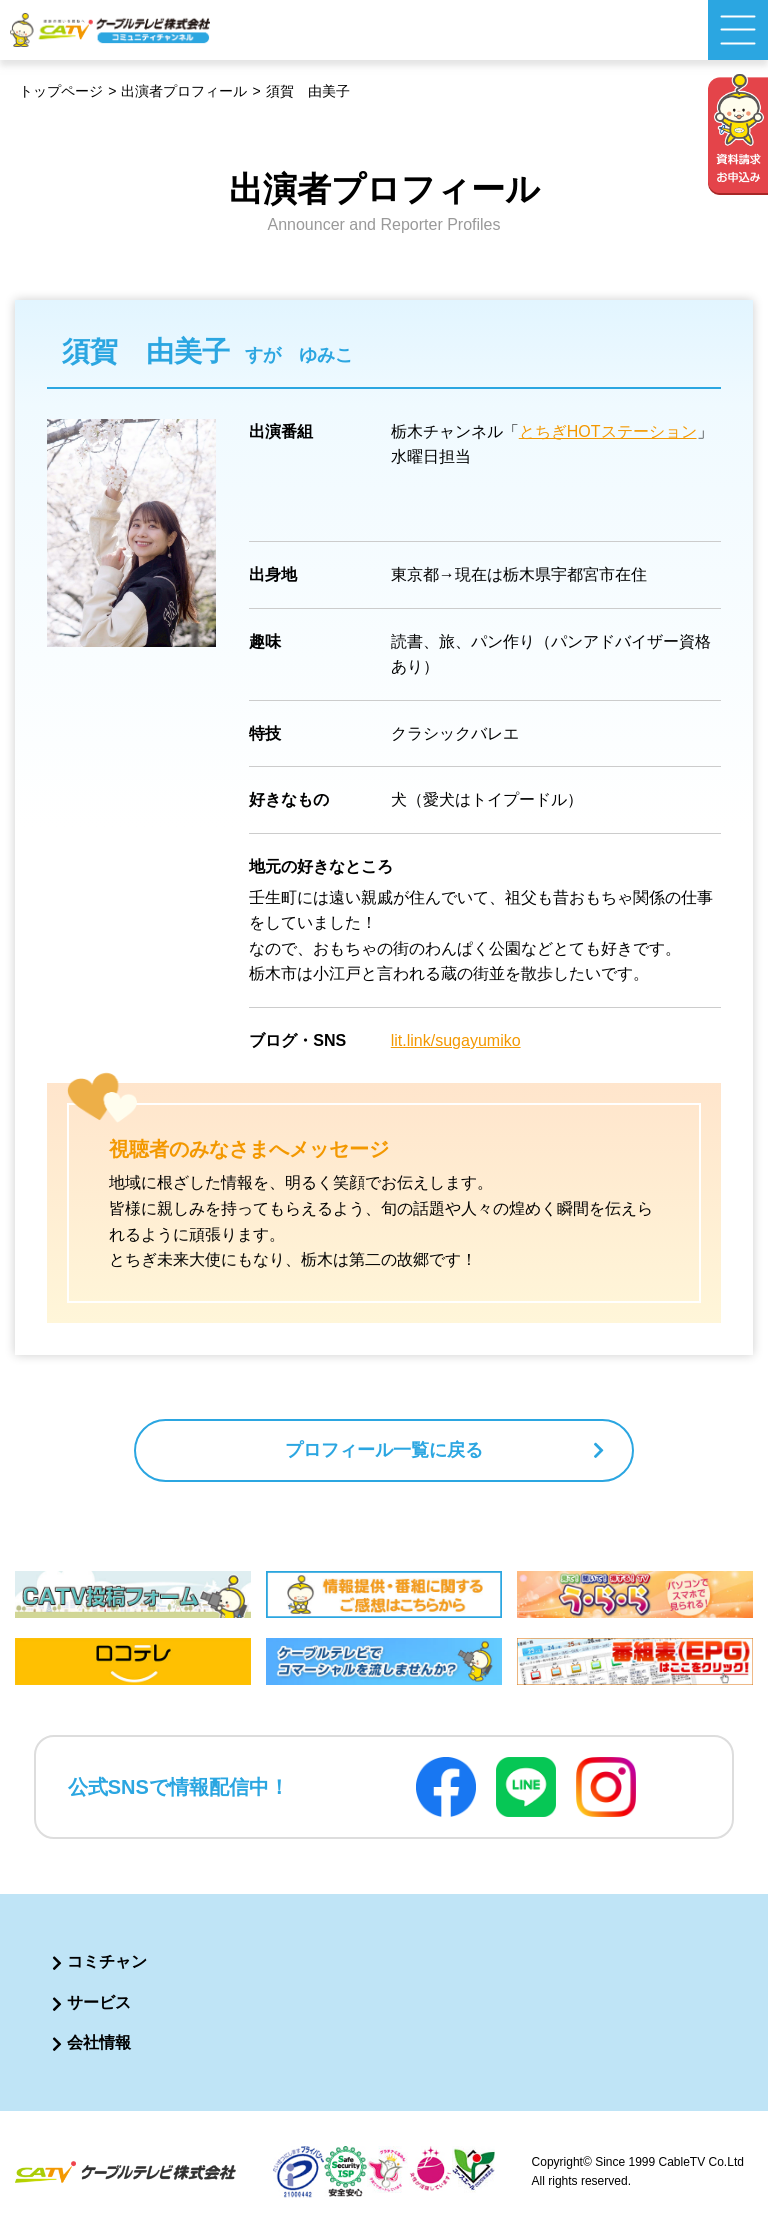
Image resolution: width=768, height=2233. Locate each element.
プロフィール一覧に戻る (384, 1450)
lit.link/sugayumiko (456, 1040)
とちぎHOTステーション (608, 431)
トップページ (61, 91)
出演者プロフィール (184, 91)
